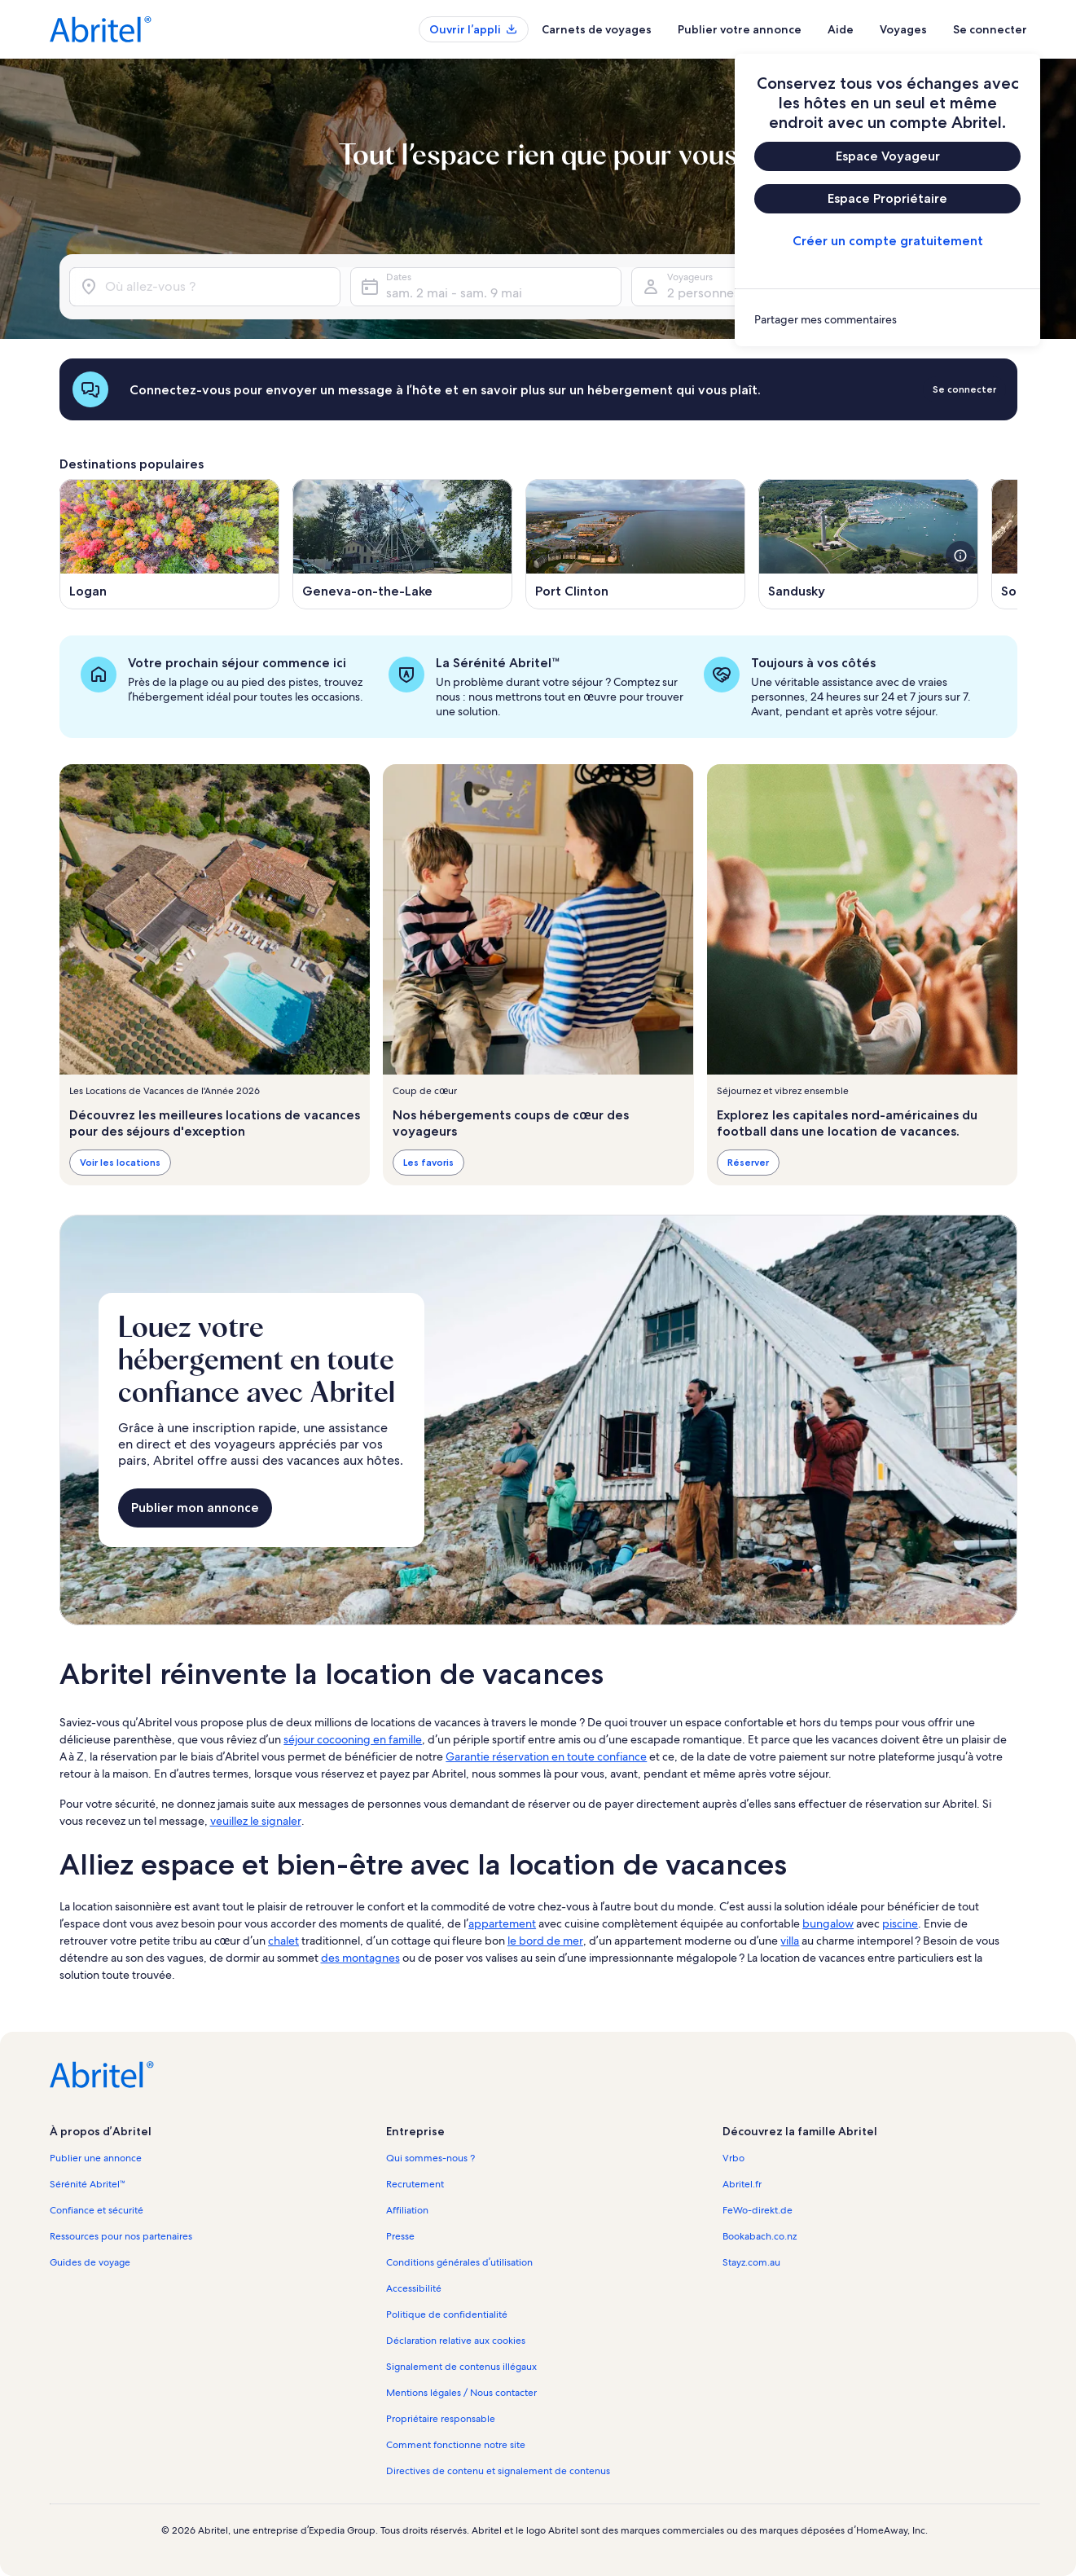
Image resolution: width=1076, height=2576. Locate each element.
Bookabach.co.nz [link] (759, 2236)
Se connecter (990, 29)
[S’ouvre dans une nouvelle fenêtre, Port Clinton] (635, 544)
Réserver (747, 1162)
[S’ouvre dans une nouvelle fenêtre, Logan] (169, 544)
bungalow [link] (828, 1923)
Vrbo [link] (733, 2158)
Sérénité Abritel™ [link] (88, 2184)
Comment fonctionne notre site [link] (455, 2444)
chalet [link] (283, 1940)
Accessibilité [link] (413, 2288)
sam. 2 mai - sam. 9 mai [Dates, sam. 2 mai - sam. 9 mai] (454, 292)
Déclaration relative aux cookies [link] (455, 2340)
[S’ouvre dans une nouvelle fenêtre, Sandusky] (868, 544)
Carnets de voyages (597, 29)
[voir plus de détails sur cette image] (960, 555)
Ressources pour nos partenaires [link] (121, 2236)
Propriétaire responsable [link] (440, 2418)
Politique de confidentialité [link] (446, 2314)
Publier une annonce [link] (96, 2158)
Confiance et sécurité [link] (96, 2210)
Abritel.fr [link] (742, 2184)
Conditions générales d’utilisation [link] (459, 2262)
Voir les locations (120, 1162)
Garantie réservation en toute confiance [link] (546, 1756)
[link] (887, 319)
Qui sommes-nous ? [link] (430, 2158)
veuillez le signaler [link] (255, 1820)
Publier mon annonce (195, 1507)
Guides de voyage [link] (90, 2262)
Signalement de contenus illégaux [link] (461, 2366)
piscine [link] (900, 1923)
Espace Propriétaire (887, 198)
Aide (841, 29)
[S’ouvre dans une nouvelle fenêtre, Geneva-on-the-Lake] (402, 544)
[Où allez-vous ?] (204, 286)
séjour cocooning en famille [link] (352, 1739)
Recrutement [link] (415, 2184)
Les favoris (428, 1162)
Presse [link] (400, 2236)
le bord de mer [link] (545, 1940)
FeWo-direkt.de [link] (757, 2210)
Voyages (903, 29)
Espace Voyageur (887, 156)
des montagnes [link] (360, 1957)
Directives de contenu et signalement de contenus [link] (498, 2470)
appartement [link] (502, 1923)
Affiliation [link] (407, 2210)
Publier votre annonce (740, 29)
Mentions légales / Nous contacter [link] (461, 2392)
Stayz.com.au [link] (751, 2262)
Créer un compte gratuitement (887, 240)
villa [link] (789, 1940)
